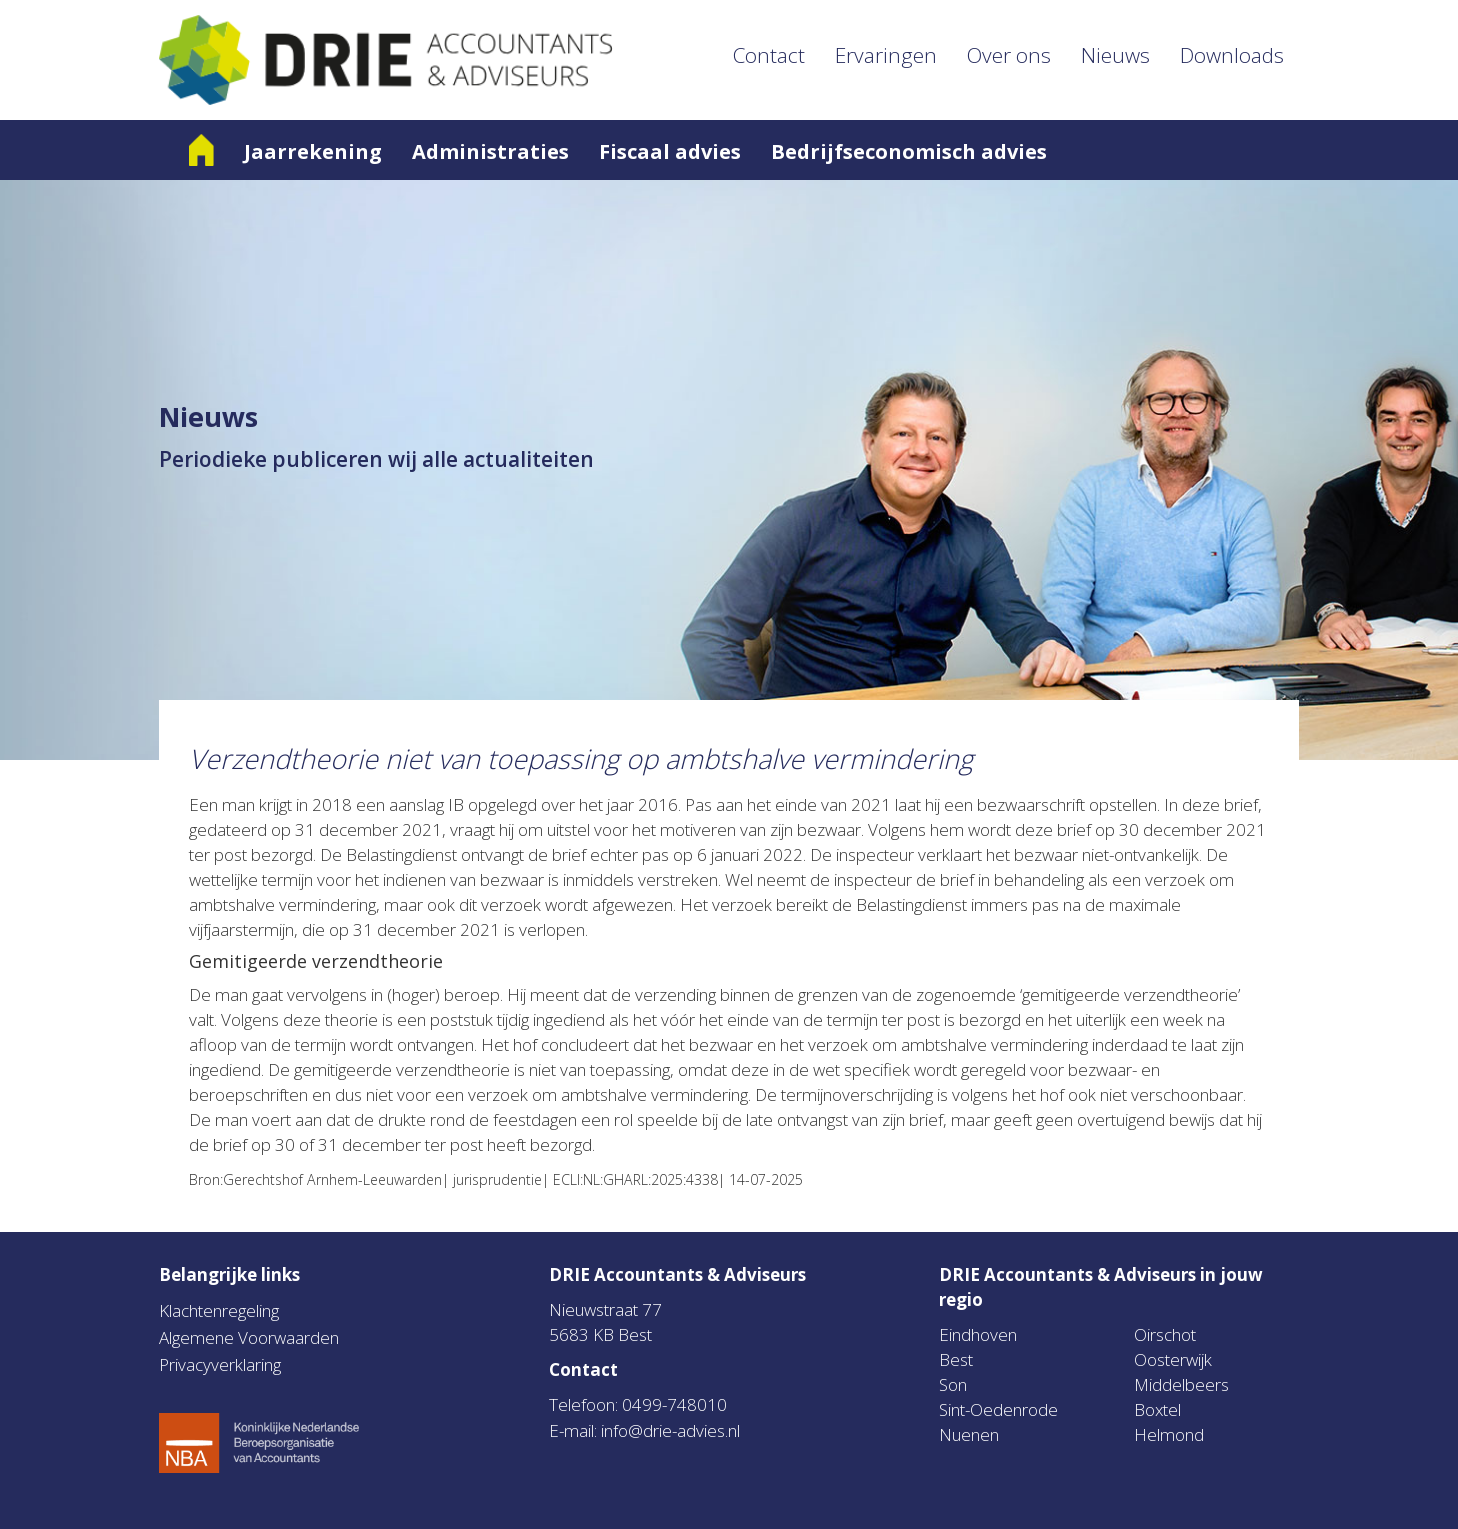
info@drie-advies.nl (670, 1430)
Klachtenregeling (219, 1310)
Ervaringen (886, 55)
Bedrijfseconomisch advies (909, 151)
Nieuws (1115, 55)
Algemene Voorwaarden (249, 1337)
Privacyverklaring (220, 1364)
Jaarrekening (313, 151)
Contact (769, 55)
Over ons (1009, 55)
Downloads (1232, 55)
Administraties (490, 151)
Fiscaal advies (670, 151)
